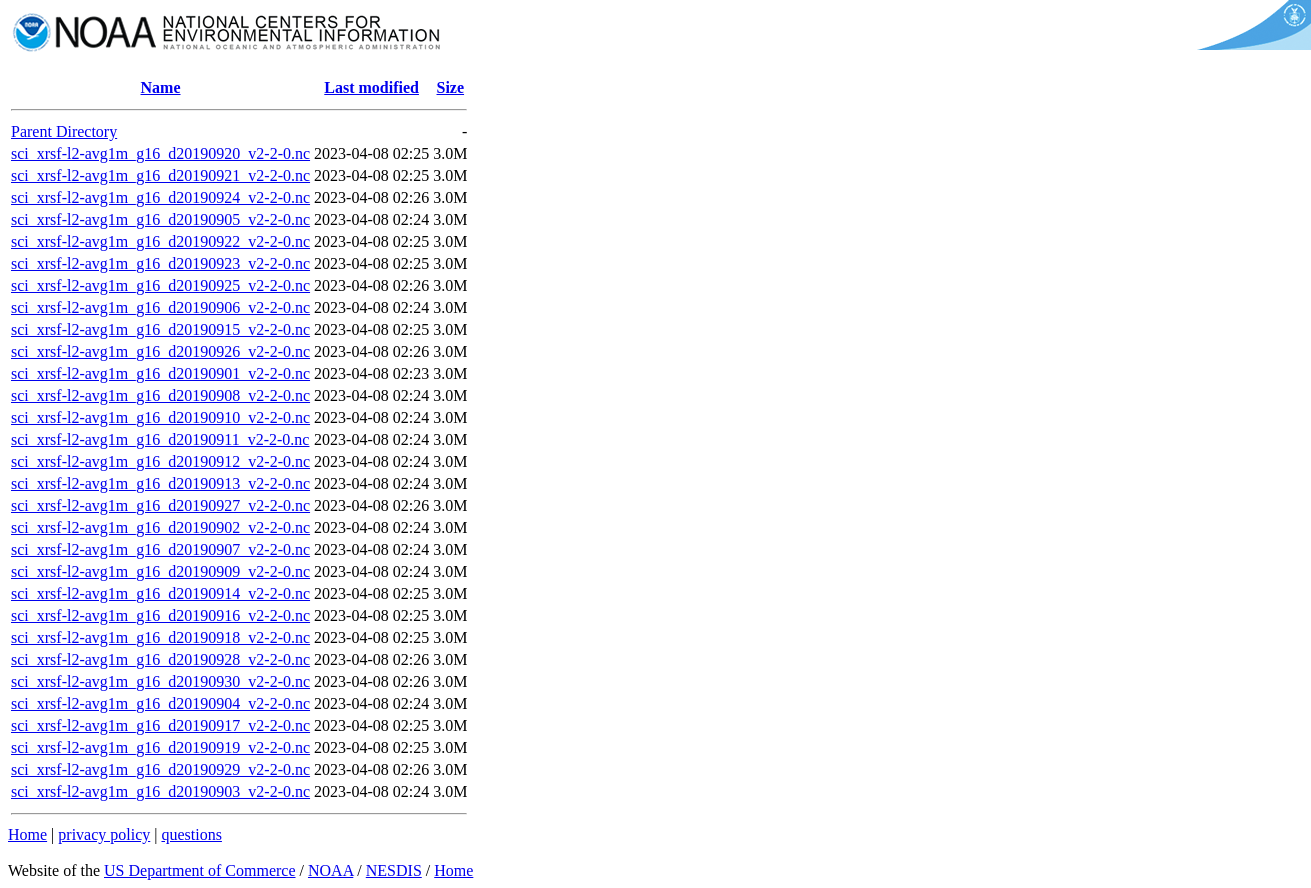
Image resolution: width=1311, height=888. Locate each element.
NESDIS (394, 870)
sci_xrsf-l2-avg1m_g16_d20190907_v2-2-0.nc (160, 549)
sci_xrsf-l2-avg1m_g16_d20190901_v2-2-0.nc (160, 373)
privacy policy (104, 834)
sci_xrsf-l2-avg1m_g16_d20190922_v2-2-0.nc (160, 241)
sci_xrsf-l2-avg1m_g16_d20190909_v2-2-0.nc (160, 571)
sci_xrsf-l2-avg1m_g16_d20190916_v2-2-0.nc (160, 615)
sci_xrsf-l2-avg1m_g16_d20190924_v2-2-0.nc (160, 197)
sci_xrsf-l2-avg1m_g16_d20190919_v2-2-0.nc (160, 747)
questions (191, 834)
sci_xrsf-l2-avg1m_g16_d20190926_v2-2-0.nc (160, 351)
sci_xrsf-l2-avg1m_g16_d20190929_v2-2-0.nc (160, 769)
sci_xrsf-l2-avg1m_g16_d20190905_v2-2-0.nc (160, 219)
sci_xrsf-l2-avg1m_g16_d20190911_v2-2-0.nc (160, 439)
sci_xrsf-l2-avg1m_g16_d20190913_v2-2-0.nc (160, 483)
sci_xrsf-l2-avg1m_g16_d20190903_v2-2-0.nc (160, 791)
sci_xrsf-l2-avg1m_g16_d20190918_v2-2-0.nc (160, 637)
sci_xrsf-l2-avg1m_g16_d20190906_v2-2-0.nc (160, 307)
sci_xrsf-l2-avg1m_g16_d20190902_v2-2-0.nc (160, 527)
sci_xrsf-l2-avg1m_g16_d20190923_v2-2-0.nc (160, 263)
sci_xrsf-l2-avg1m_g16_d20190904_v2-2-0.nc (160, 703)
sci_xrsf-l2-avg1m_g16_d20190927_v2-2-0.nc (160, 505)
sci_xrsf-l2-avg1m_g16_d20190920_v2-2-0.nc (160, 153)
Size (451, 87)
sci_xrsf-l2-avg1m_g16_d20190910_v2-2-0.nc (160, 417)
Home (27, 834)
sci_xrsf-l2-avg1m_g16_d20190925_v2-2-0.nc (160, 285)
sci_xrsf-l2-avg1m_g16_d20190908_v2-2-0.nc (160, 395)
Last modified (371, 87)
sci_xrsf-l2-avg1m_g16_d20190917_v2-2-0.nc (160, 725)
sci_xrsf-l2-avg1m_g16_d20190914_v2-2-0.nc (160, 593)
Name (161, 87)
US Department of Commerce (200, 870)
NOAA (330, 870)
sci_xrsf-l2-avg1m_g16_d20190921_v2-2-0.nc (160, 175)
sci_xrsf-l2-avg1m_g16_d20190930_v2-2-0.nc (160, 681)
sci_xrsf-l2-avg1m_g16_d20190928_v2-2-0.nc (160, 659)
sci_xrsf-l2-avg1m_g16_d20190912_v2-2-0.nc (160, 461)
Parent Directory (64, 131)
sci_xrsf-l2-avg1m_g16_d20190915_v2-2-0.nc (160, 329)
